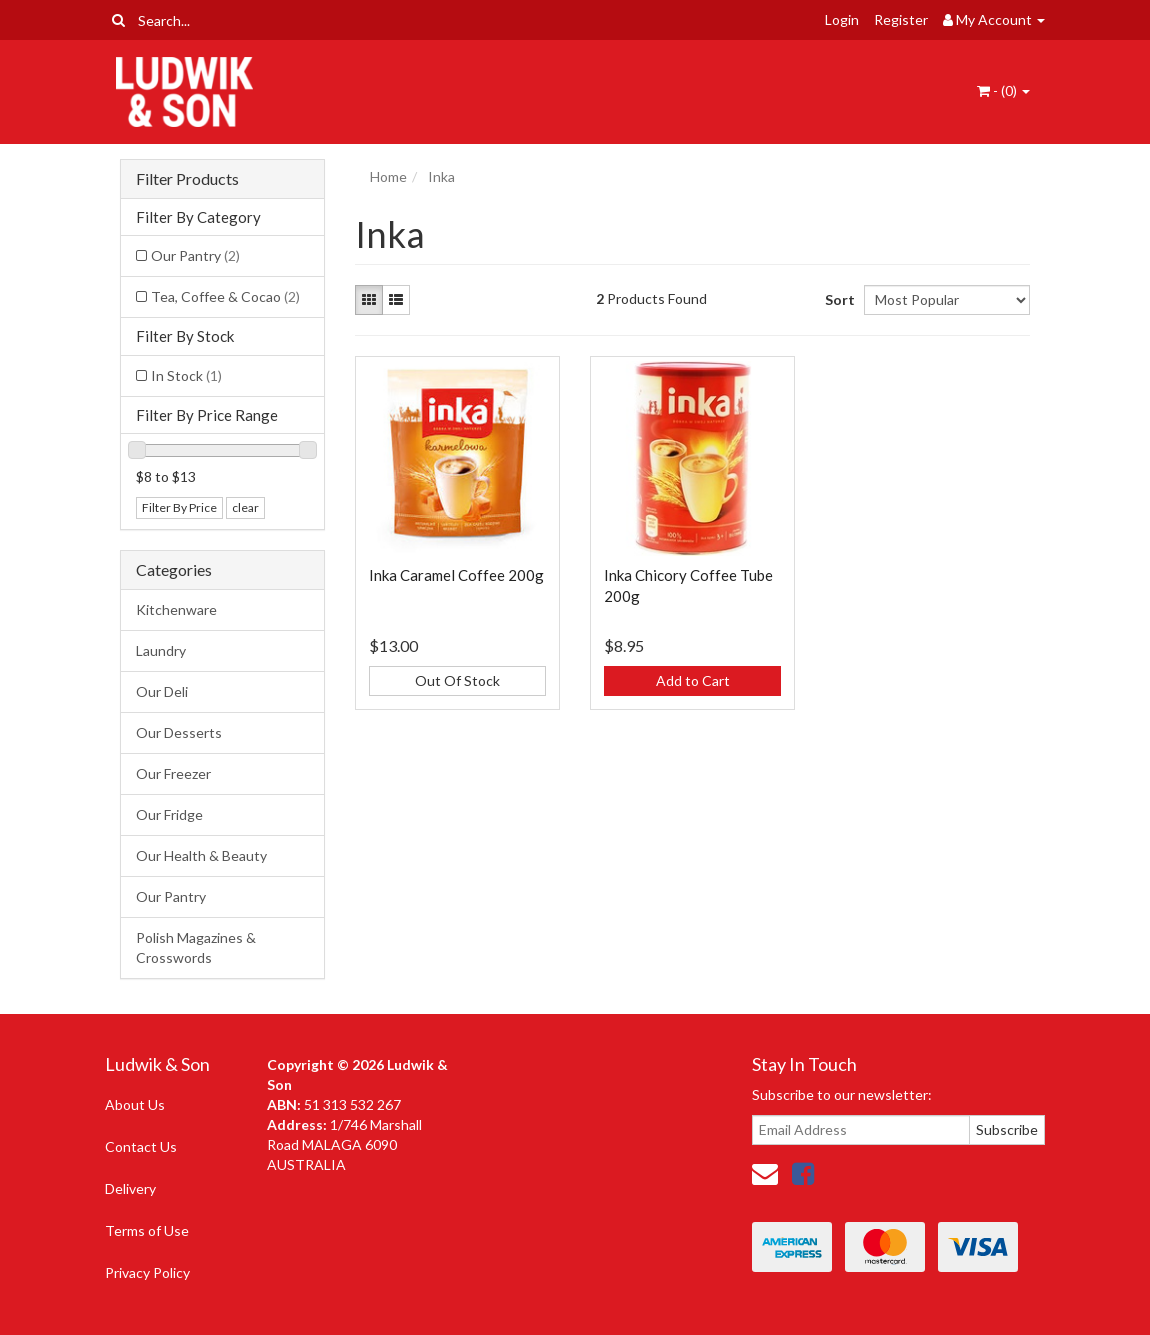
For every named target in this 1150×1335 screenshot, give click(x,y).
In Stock (186, 375)
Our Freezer (173, 773)
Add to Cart (693, 680)
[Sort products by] (947, 300)
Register (901, 19)
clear (245, 507)
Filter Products (187, 179)
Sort (837, 299)
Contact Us (141, 1146)
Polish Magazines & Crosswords (196, 947)
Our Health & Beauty (201, 855)
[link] (803, 1173)
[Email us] (765, 1173)
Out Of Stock (457, 680)
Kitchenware (176, 609)
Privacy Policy (147, 1272)
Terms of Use (147, 1230)
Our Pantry (195, 255)
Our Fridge (169, 814)
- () (1003, 90)
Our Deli (162, 691)
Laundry (161, 650)
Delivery (130, 1188)
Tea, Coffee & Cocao (225, 296)
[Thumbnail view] (369, 300)
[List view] (396, 300)
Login (842, 19)
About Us (135, 1104)
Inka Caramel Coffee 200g (456, 575)
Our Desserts (179, 732)
